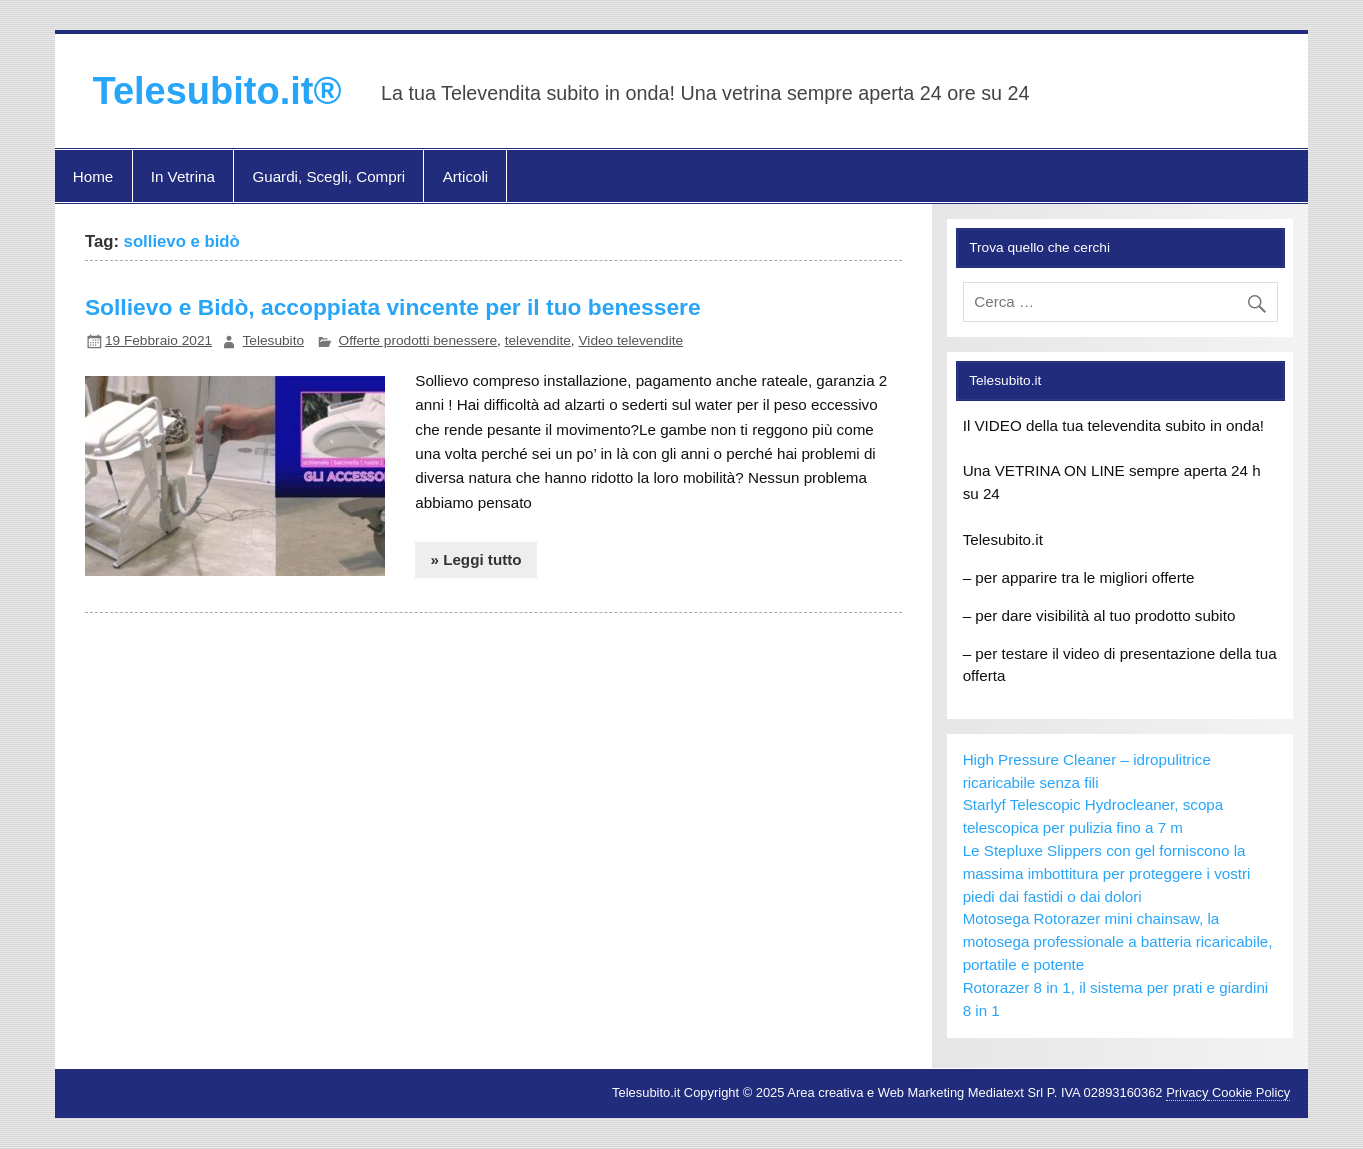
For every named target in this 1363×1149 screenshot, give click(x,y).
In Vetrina (183, 176)
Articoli (466, 176)
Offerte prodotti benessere (418, 340)
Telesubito (273, 340)
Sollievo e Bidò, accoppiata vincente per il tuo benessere (393, 307)
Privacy (1187, 1092)
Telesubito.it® (217, 91)
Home (93, 176)
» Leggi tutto (475, 559)
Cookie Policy (1249, 1092)
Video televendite (630, 340)
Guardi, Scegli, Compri (328, 176)
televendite (538, 340)
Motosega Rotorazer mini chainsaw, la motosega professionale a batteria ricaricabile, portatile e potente (1118, 941)
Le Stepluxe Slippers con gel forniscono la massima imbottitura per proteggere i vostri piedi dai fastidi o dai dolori (1107, 873)
